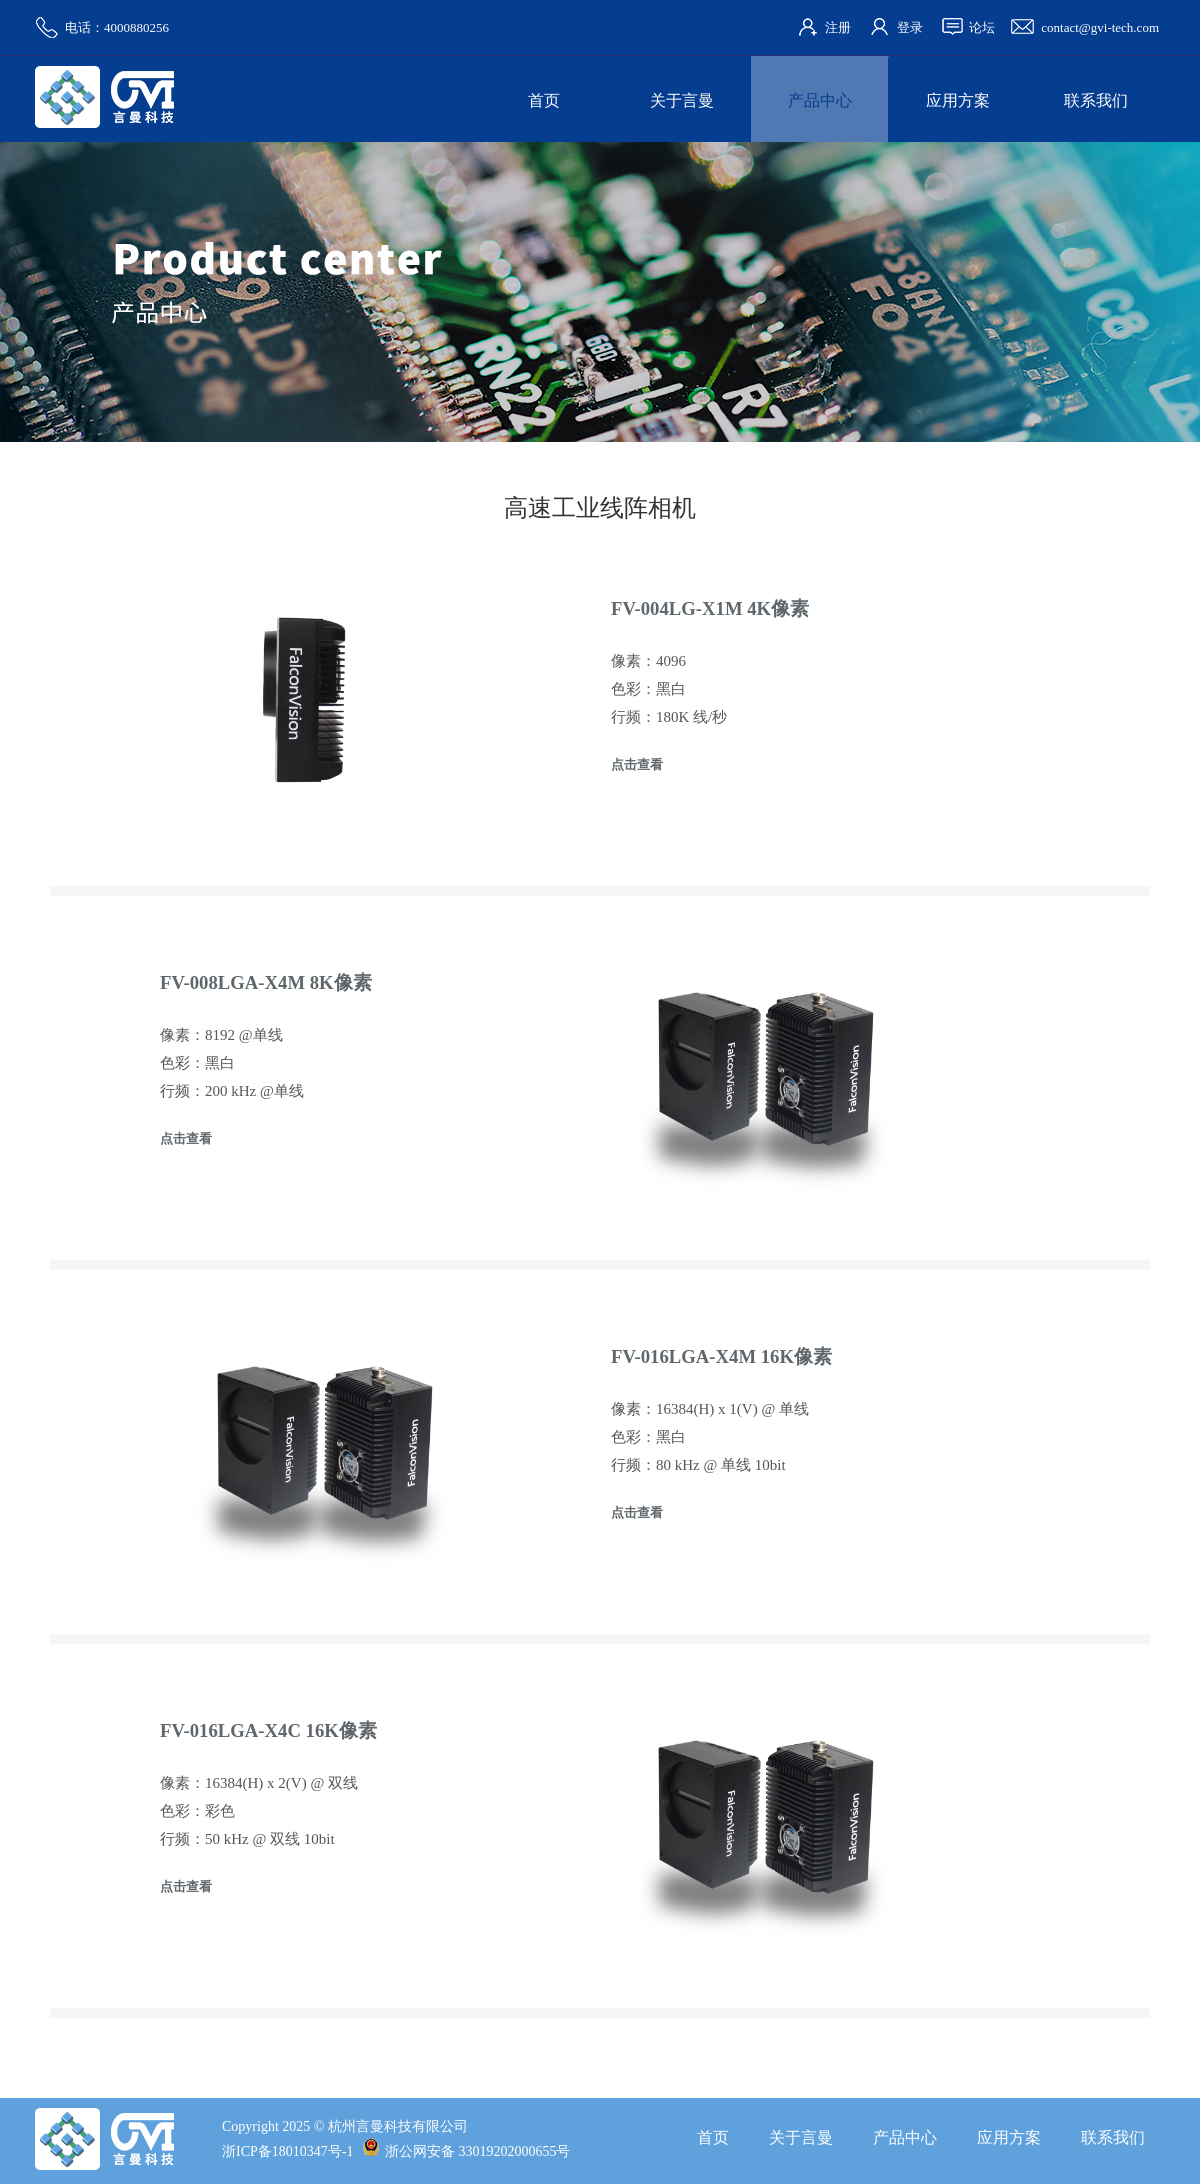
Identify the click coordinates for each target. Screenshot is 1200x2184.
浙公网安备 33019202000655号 (466, 2151)
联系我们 (1096, 100)
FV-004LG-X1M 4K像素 (710, 608)
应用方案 (958, 100)
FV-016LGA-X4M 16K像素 (721, 1356)
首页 (544, 100)
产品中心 (820, 100)
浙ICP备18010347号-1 (287, 2151)
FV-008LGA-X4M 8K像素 (266, 982)
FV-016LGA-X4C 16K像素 (268, 1730)
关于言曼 (682, 100)
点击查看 (637, 764)
